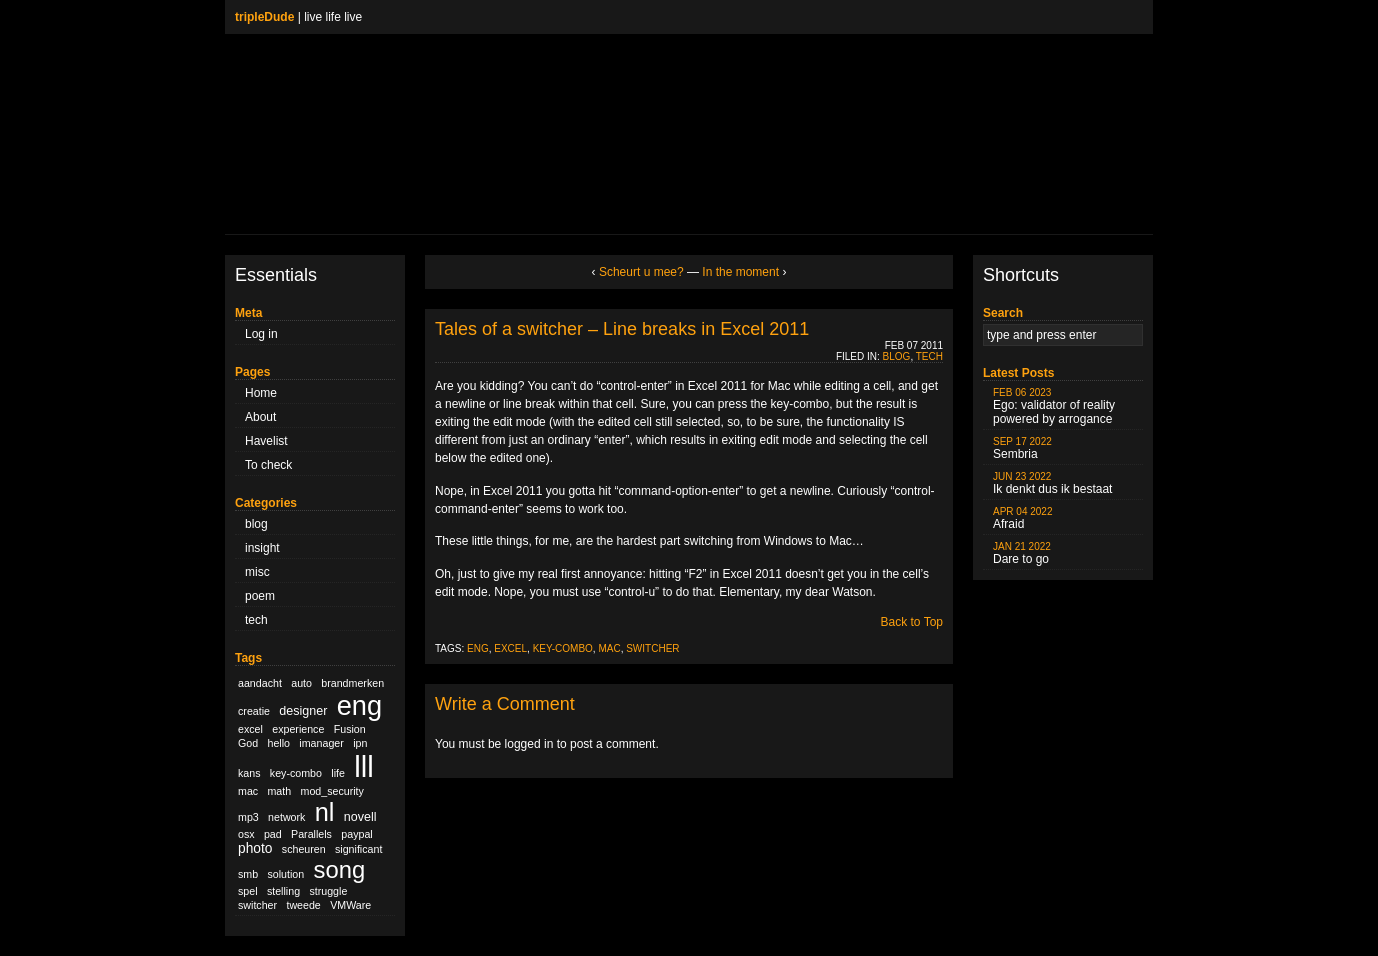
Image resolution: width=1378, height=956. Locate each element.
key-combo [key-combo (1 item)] (296, 773)
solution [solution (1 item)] (285, 874)
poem (260, 596)
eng (478, 648)
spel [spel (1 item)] (248, 891)
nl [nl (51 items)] (325, 812)
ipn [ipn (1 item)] (360, 743)
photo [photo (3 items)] (255, 848)
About (260, 417)
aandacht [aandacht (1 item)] (260, 683)
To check (268, 465)
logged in (529, 744)
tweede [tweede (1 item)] (303, 905)
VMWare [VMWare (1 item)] (350, 905)
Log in (261, 334)
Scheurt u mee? (641, 272)
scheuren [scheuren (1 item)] (304, 849)
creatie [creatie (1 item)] (254, 711)
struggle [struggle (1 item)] (328, 891)
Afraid (1023, 518)
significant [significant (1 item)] (358, 849)
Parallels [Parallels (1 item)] (311, 834)
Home (261, 393)
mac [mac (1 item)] (248, 791)
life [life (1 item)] (338, 773)
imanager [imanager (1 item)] (321, 743)
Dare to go (1022, 553)
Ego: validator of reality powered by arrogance (1054, 406)
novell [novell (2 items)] (360, 817)
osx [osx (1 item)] (246, 834)
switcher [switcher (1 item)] (257, 905)
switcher (652, 648)
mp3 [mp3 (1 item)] (248, 817)
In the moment (740, 272)
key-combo (563, 648)
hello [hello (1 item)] (279, 743)
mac (609, 648)
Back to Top (912, 622)
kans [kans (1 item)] (249, 773)
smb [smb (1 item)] (248, 874)
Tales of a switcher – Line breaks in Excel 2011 (622, 329)
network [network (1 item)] (286, 817)
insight (262, 548)
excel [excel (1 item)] (250, 729)
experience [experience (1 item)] (298, 729)
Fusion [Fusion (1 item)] (350, 729)
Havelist (266, 441)
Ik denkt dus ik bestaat (1052, 483)
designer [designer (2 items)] (303, 711)
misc (257, 572)
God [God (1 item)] (248, 743)
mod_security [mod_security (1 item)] (332, 791)
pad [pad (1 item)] (273, 834)
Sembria (1022, 448)
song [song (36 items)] (340, 869)
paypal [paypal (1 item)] (356, 834)
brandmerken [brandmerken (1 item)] (352, 683)
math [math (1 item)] (279, 791)
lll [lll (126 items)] (364, 766)
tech (256, 620)
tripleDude (264, 17)
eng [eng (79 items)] (359, 705)
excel (510, 648)
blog (256, 524)
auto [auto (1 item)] (301, 683)
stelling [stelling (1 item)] (283, 891)
